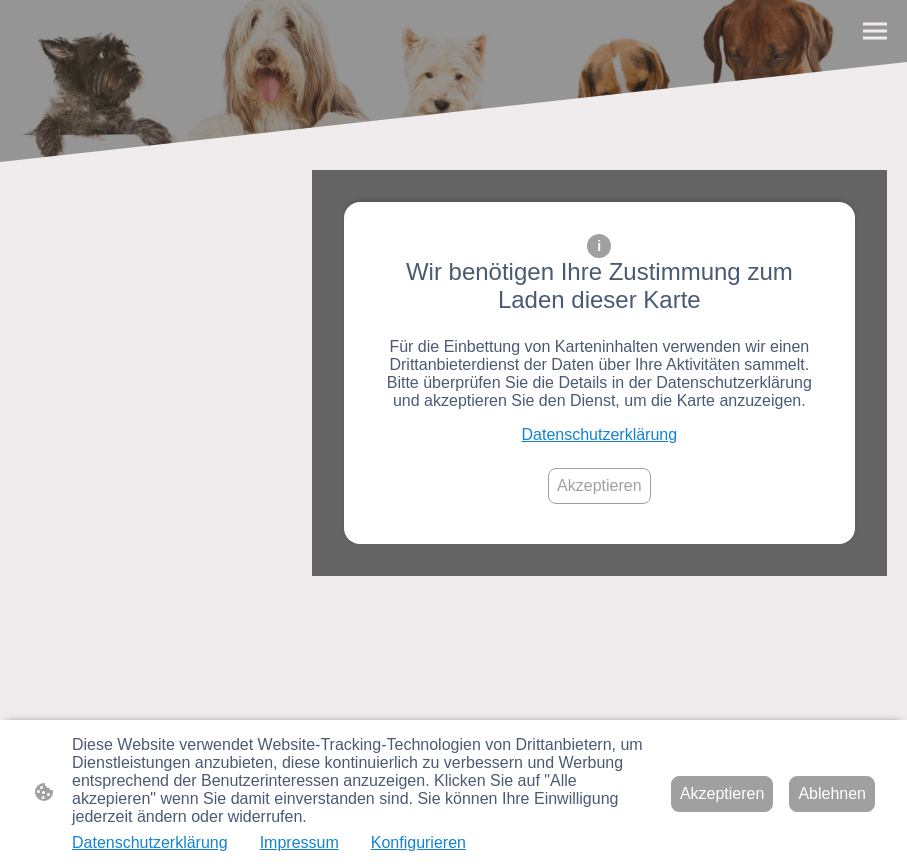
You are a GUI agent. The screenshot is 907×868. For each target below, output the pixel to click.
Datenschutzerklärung (600, 434)
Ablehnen (832, 793)
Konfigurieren (418, 842)
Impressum (299, 842)
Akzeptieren (599, 485)
